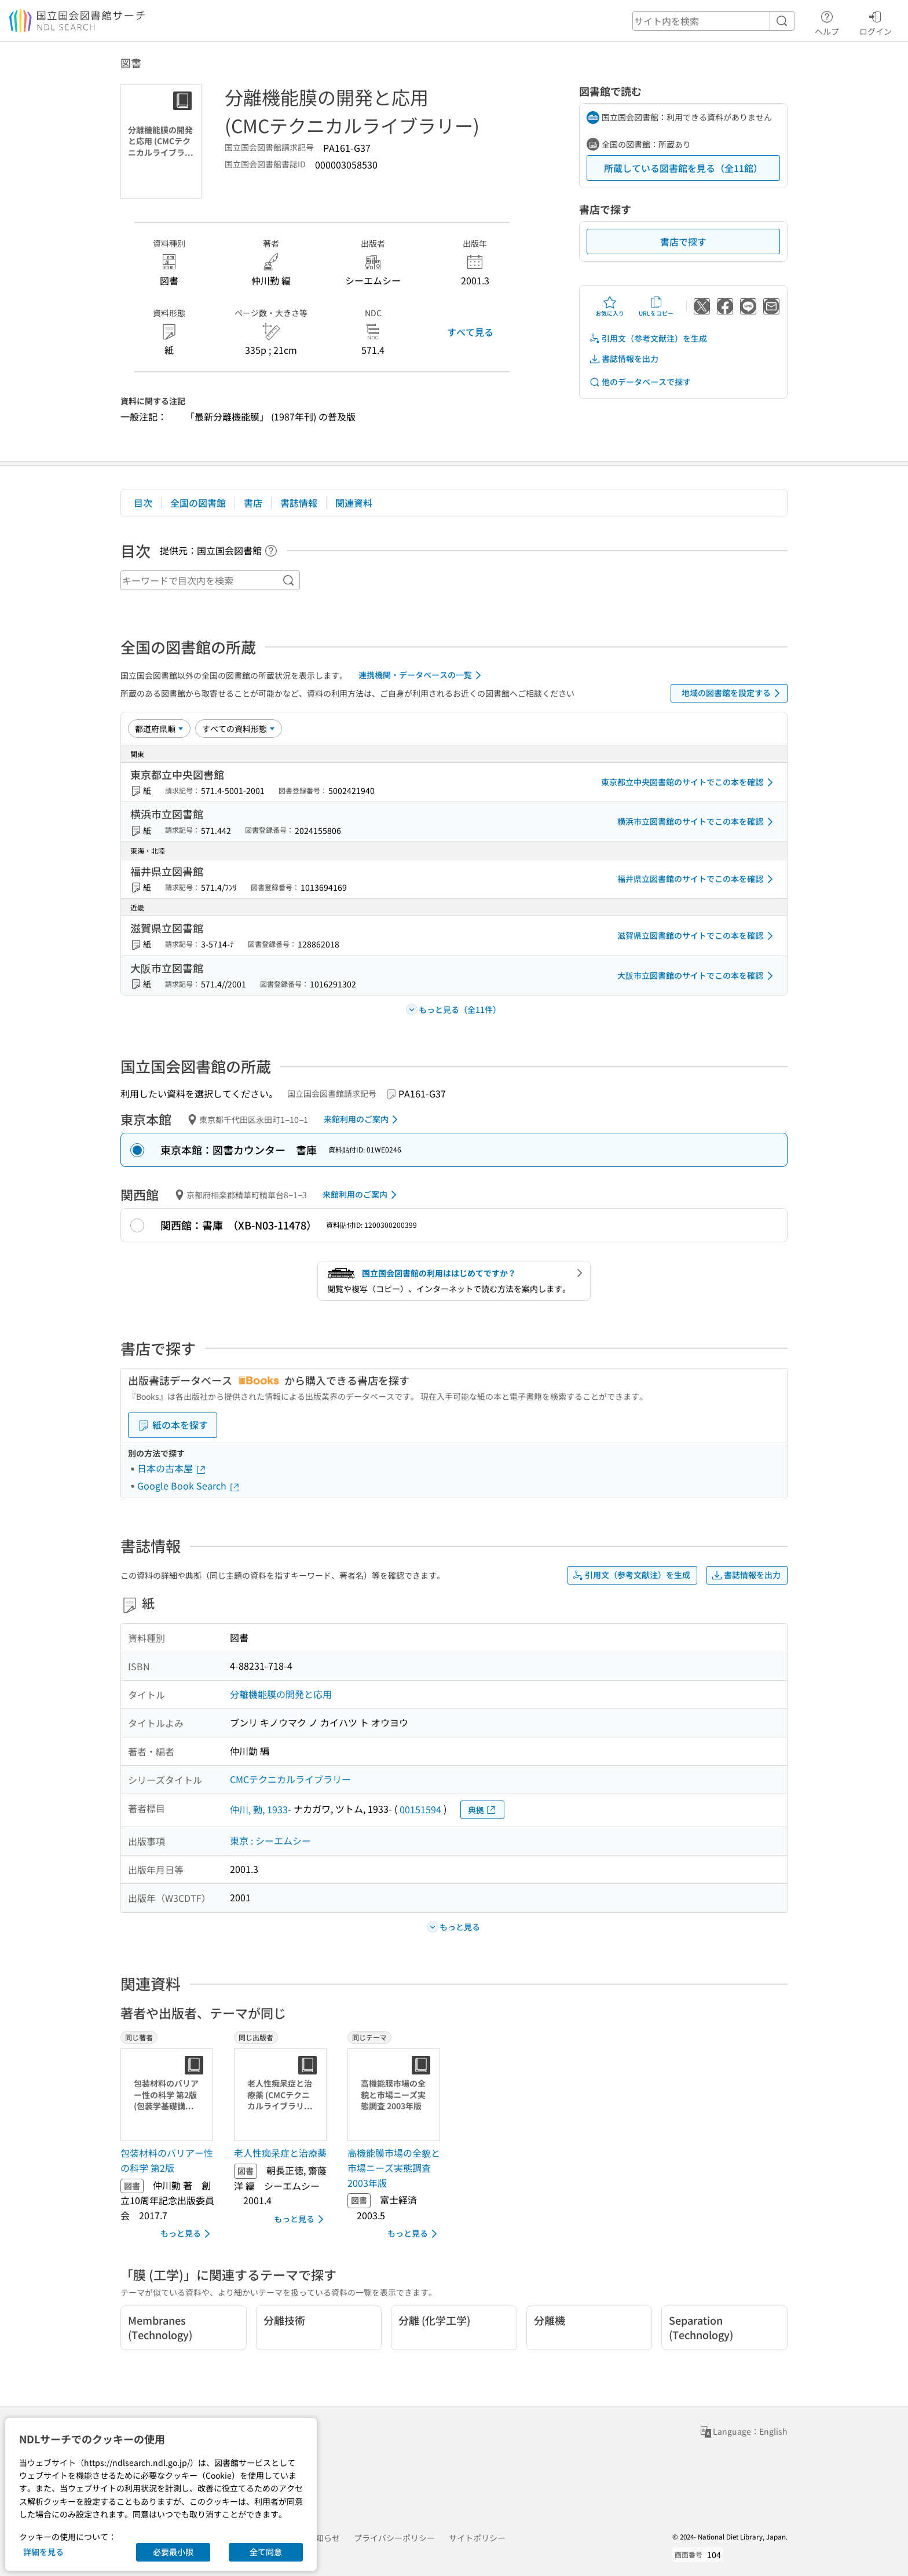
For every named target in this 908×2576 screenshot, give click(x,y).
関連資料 (353, 503)
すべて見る (470, 332)
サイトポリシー (477, 2538)
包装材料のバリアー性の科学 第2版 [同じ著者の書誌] (166, 2160)
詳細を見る (43, 2551)
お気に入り (609, 306)
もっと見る (187, 2234)
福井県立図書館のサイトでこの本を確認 (697, 879)
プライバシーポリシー (394, 2538)
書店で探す (683, 241)
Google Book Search (188, 1485)
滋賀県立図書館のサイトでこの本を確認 (697, 936)
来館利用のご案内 (363, 1119)
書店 (253, 503)
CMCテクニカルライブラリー (290, 1779)
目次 (143, 503)
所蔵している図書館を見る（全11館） (683, 168)
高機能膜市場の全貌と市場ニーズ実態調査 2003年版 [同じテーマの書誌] (393, 2167)
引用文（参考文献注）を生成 (648, 338)
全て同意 (266, 2551)
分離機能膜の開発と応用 (281, 1694)
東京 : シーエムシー (270, 1840)
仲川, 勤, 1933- (260, 1809)
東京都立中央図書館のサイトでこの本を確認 (689, 782)
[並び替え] (159, 728)
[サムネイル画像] (169, 2094)
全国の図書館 (198, 503)
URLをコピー (656, 306)
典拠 (482, 1810)
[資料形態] (238, 728)
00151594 (420, 1809)
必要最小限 (173, 2551)
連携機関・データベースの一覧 (421, 675)
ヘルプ (827, 21)
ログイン (875, 21)
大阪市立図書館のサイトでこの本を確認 (697, 976)
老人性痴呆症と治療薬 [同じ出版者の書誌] (280, 2153)
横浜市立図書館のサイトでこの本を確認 (697, 822)
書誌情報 (298, 503)
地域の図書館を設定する (733, 693)
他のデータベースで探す (640, 382)
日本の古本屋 (172, 1468)
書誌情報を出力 (623, 359)
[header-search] (713, 21)
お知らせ (323, 2538)
